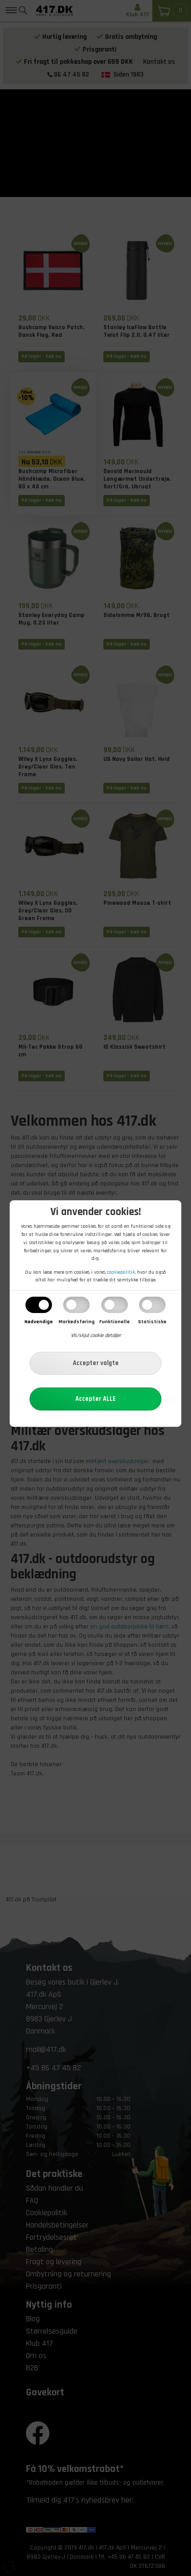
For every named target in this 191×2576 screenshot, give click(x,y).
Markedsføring (77, 1321)
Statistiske (152, 1321)
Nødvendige (38, 1321)
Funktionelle (114, 1321)
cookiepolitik (121, 1272)
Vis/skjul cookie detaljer (96, 1335)
